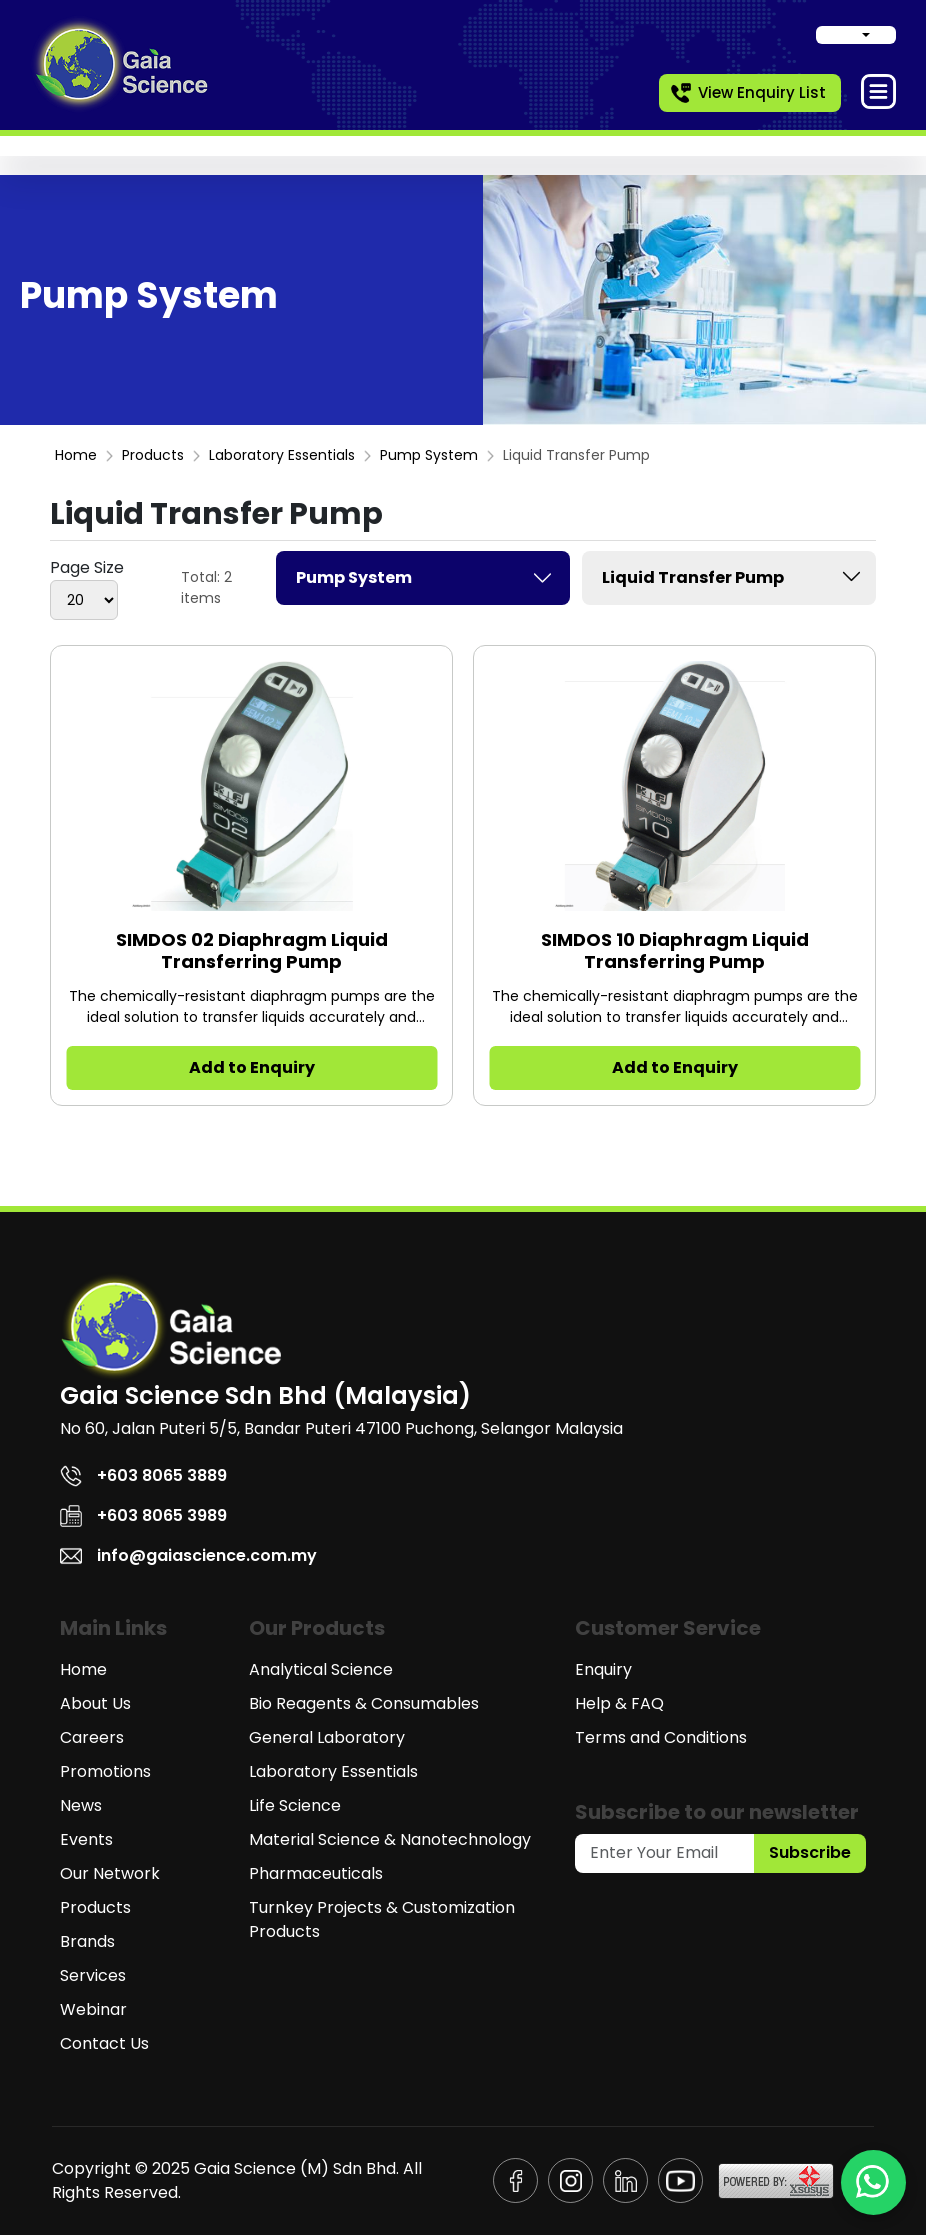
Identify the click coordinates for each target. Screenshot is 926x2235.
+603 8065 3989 (143, 1515)
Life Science (295, 1805)
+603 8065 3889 (143, 1475)
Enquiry (603, 1669)
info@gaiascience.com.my (188, 1555)
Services (93, 1975)
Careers (92, 1737)
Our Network (110, 1873)
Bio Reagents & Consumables (364, 1703)
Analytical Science (321, 1669)
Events (86, 1839)
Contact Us (104, 2043)
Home (76, 455)
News (81, 1805)
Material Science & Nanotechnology (390, 1839)
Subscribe (810, 1852)
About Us (95, 1703)
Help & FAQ (619, 1703)
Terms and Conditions (661, 1737)
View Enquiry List (747, 93)
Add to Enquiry (252, 1067)
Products (153, 455)
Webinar (93, 2009)
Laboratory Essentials (282, 455)
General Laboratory (327, 1737)
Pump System (429, 455)
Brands (87, 1941)
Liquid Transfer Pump (734, 576)
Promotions (105, 1771)
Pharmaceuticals (316, 1873)
